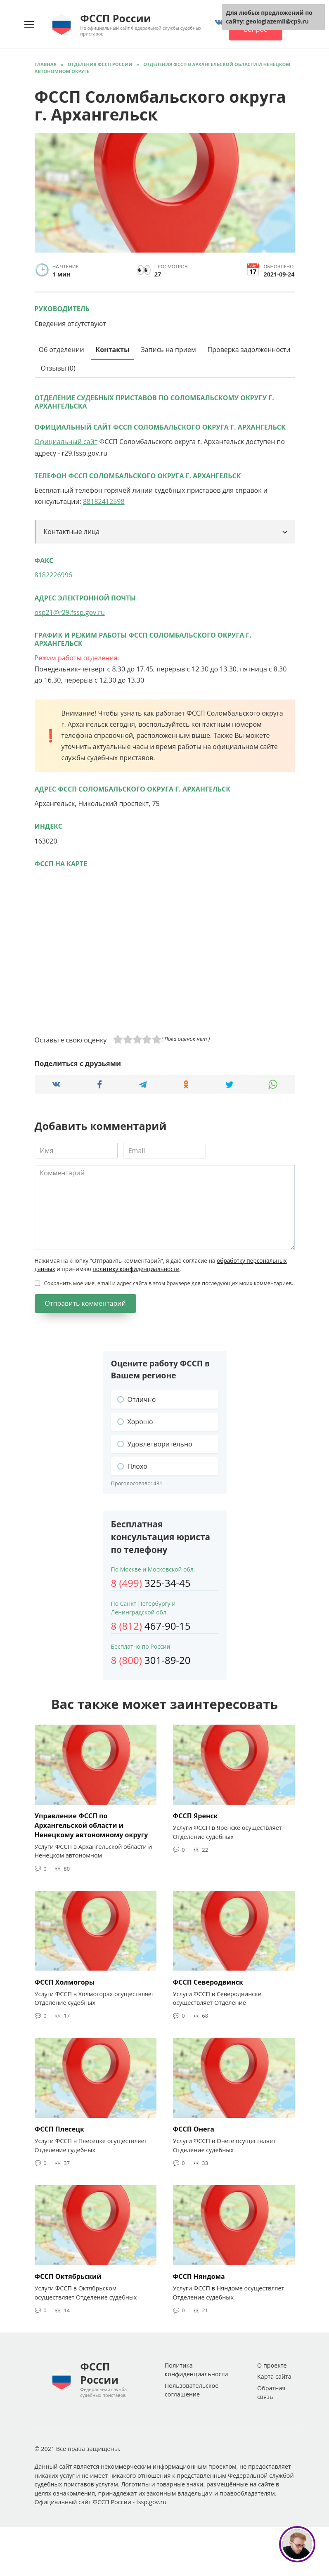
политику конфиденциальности (135, 1269)
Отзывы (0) (58, 368)
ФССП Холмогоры (65, 1981)
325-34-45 (151, 1583)
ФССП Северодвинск (208, 1981)
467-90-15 (151, 1626)
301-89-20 (151, 1660)
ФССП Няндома (199, 2275)
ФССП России (115, 18)
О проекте (272, 2364)
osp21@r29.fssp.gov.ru (70, 612)
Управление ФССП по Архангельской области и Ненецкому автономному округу (91, 1825)
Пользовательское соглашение (191, 2388)
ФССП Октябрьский (68, 2275)
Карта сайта (274, 2375)
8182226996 (53, 574)
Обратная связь (271, 2390)
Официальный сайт (66, 441)
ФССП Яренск (195, 1815)
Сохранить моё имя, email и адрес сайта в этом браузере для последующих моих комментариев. (168, 1283)
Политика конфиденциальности (196, 2368)
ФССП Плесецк (60, 2128)
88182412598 (104, 501)
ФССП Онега (193, 2128)
